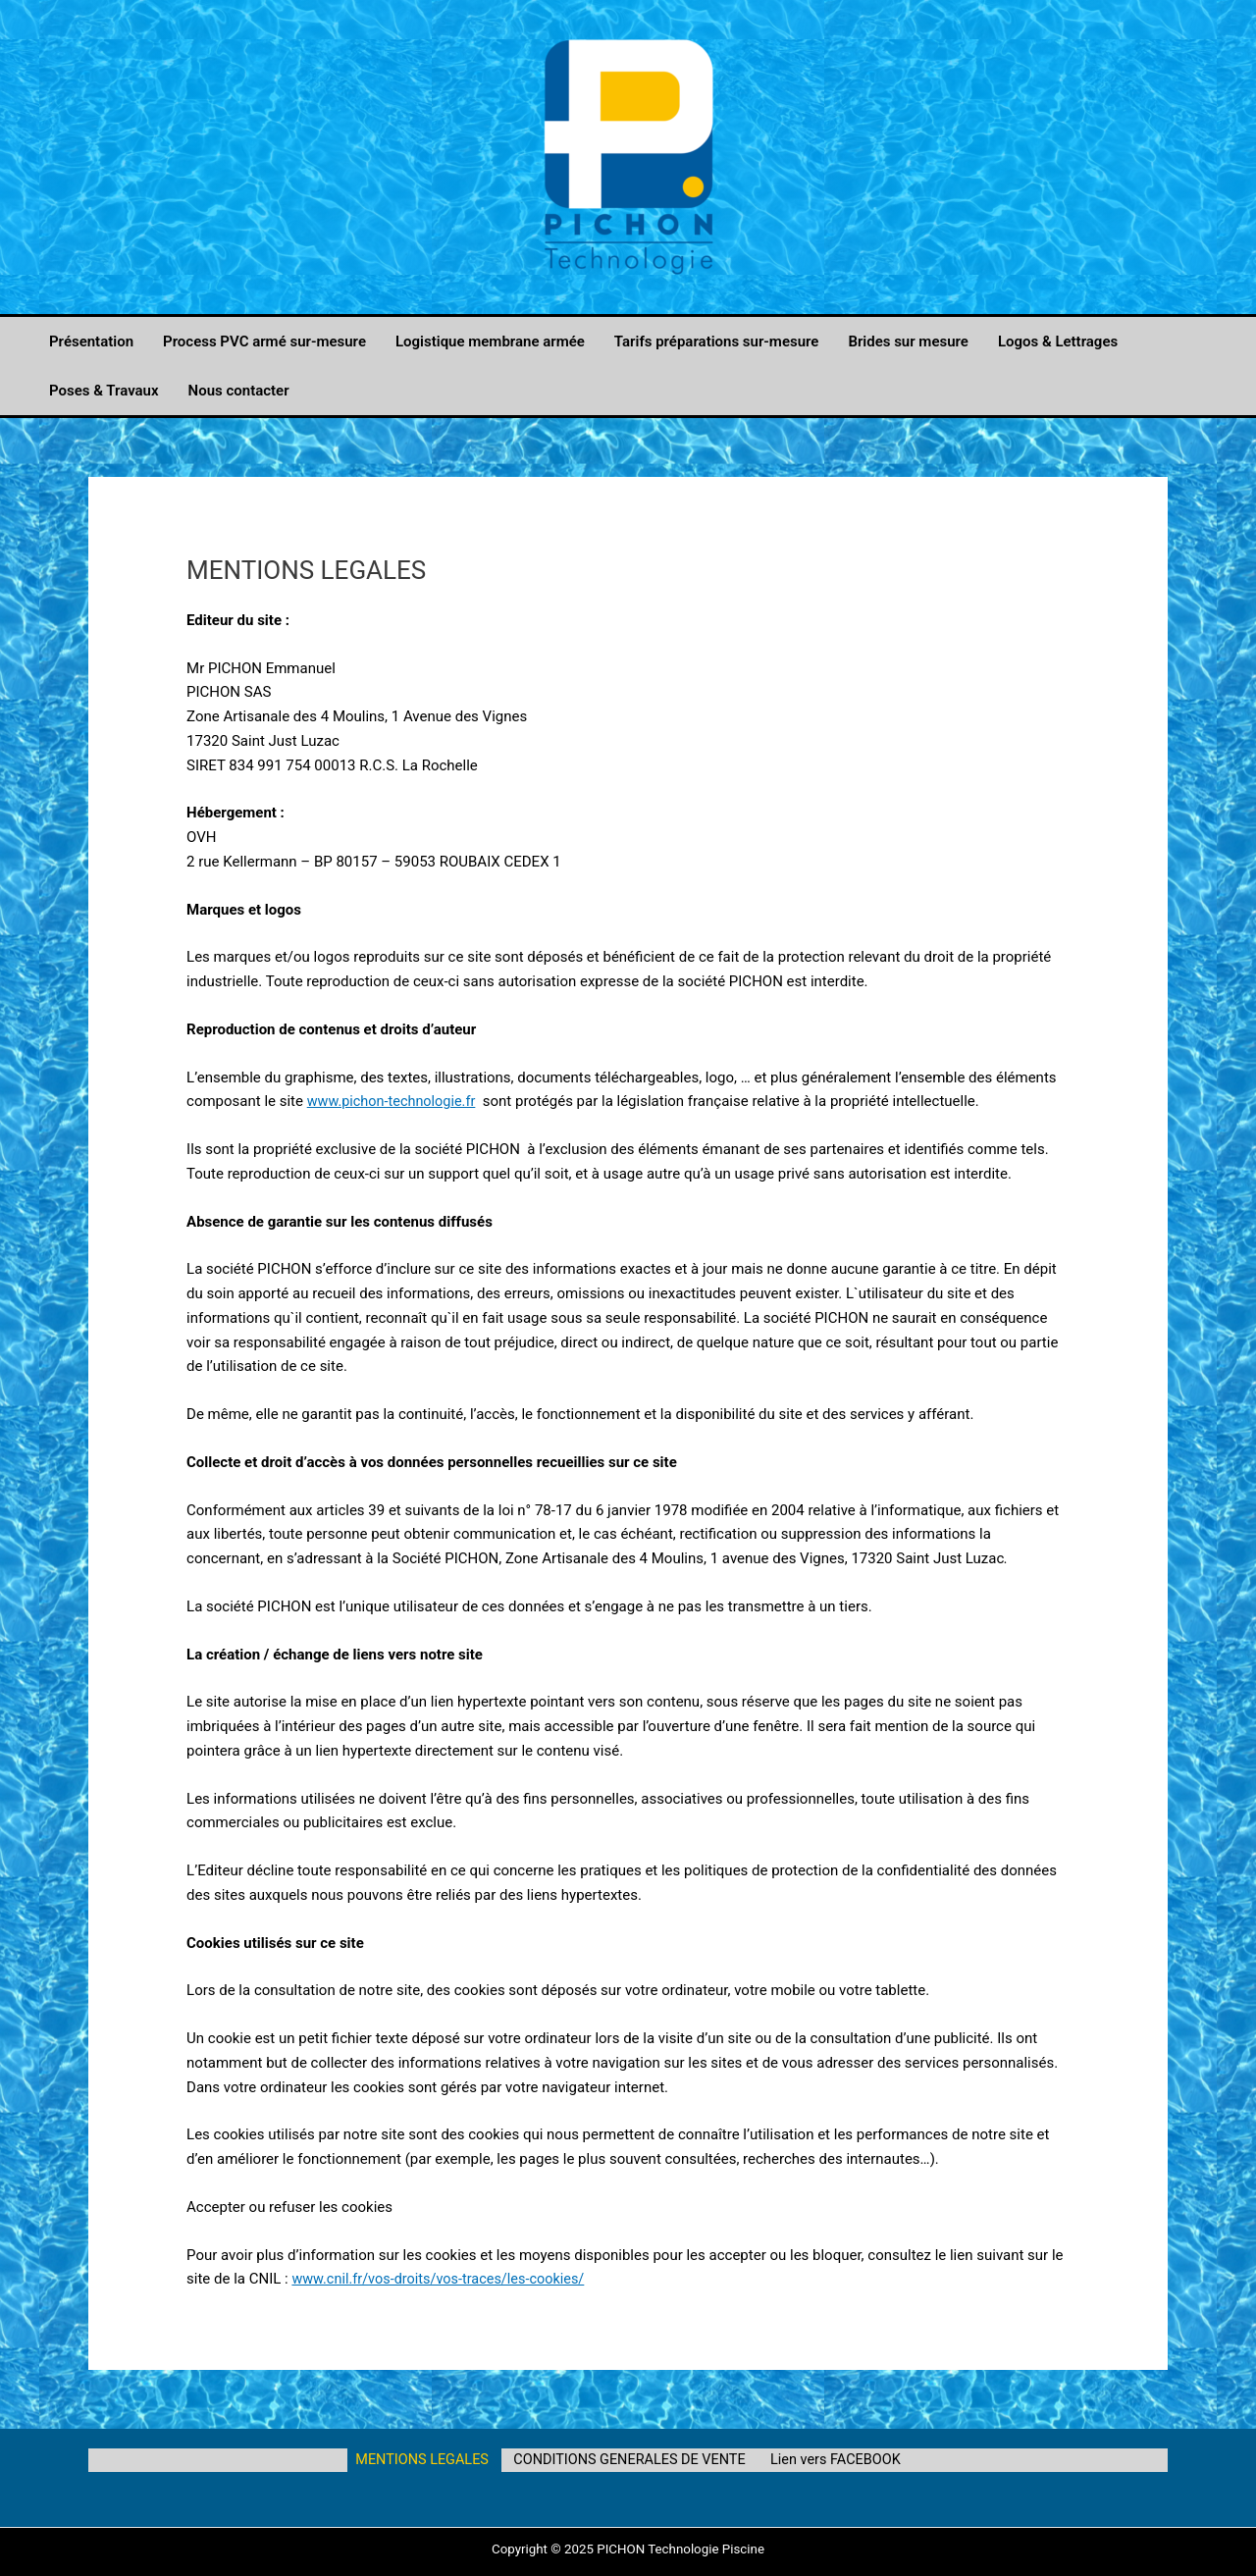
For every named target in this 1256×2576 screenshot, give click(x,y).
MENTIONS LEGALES (425, 2460)
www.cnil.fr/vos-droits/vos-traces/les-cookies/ (443, 2278)
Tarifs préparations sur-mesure (716, 341)
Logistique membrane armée (490, 341)
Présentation (91, 341)
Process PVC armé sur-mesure (264, 341)
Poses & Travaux (104, 390)
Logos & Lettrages (1058, 341)
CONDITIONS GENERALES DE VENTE (630, 2460)
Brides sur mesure (908, 341)
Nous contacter (238, 390)
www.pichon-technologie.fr (394, 1101)
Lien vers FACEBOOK (832, 2460)
